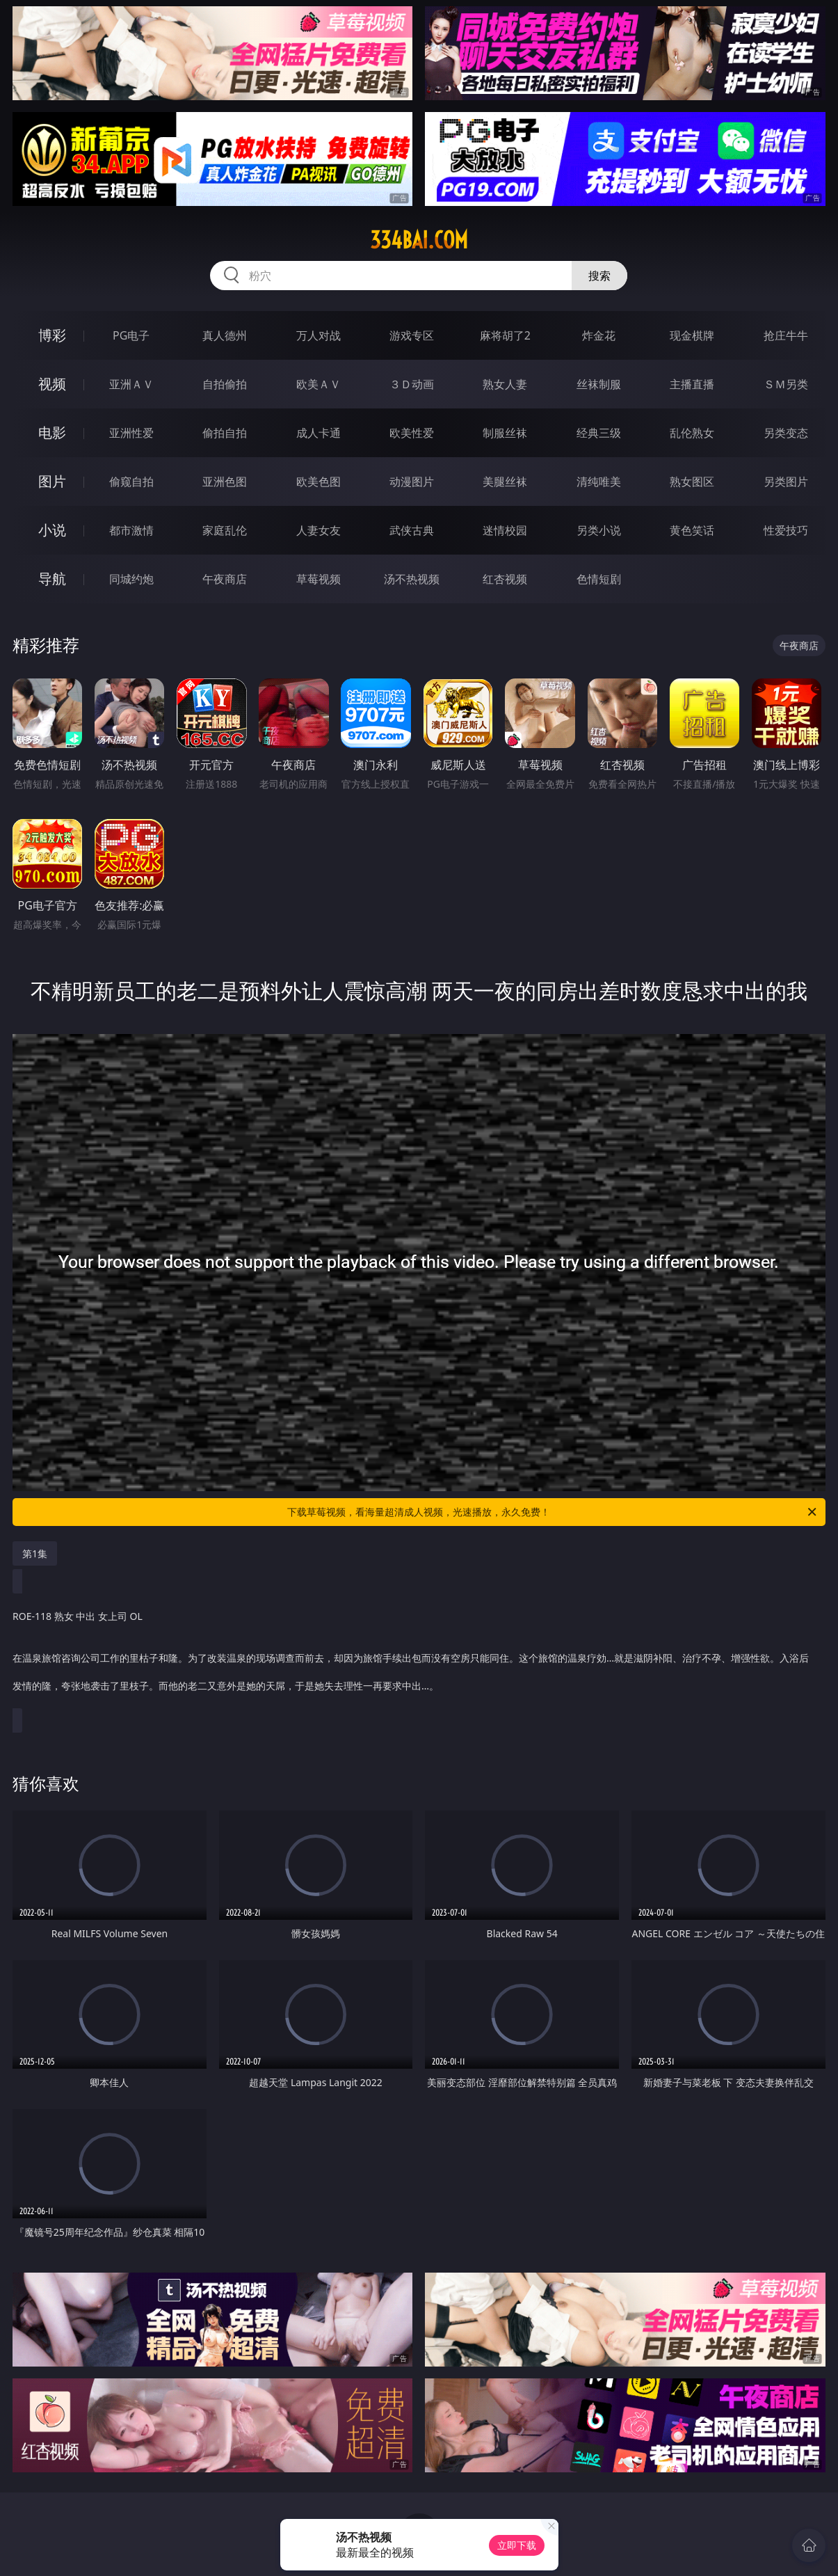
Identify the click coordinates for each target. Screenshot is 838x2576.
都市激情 (131, 530)
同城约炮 (131, 579)
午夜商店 (224, 579)
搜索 (599, 275)
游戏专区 (411, 335)
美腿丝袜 (505, 481)
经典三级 (599, 432)
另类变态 (786, 432)
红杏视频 (505, 579)
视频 (52, 383)
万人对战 (318, 335)
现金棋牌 (692, 335)
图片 (52, 481)
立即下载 (516, 2545)
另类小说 (599, 530)
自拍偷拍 (224, 384)
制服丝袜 (505, 432)
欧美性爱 (411, 432)
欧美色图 (318, 481)
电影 (52, 432)
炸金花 (598, 335)
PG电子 (131, 335)
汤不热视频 (412, 579)
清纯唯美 (599, 481)
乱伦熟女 (692, 432)
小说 (52, 529)
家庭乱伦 (224, 530)
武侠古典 (411, 530)
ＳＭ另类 (786, 384)
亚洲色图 (224, 481)
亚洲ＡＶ (131, 384)
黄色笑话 (692, 530)
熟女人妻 (505, 384)
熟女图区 (692, 481)
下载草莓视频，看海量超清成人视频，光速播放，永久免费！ (552, 1512)
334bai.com (419, 240)
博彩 (52, 335)
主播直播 (692, 384)
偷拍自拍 (224, 432)
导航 (52, 578)
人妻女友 (318, 530)
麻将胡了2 (505, 335)
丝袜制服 (599, 384)
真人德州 (224, 335)
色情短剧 (599, 579)
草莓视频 (318, 579)
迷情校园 (505, 530)
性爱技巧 (786, 530)
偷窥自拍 (131, 481)
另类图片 (786, 481)
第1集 (34, 1553)
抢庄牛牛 (786, 335)
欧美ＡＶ (318, 384)
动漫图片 (411, 481)
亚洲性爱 (131, 432)
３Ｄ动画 (411, 384)
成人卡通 (318, 432)
